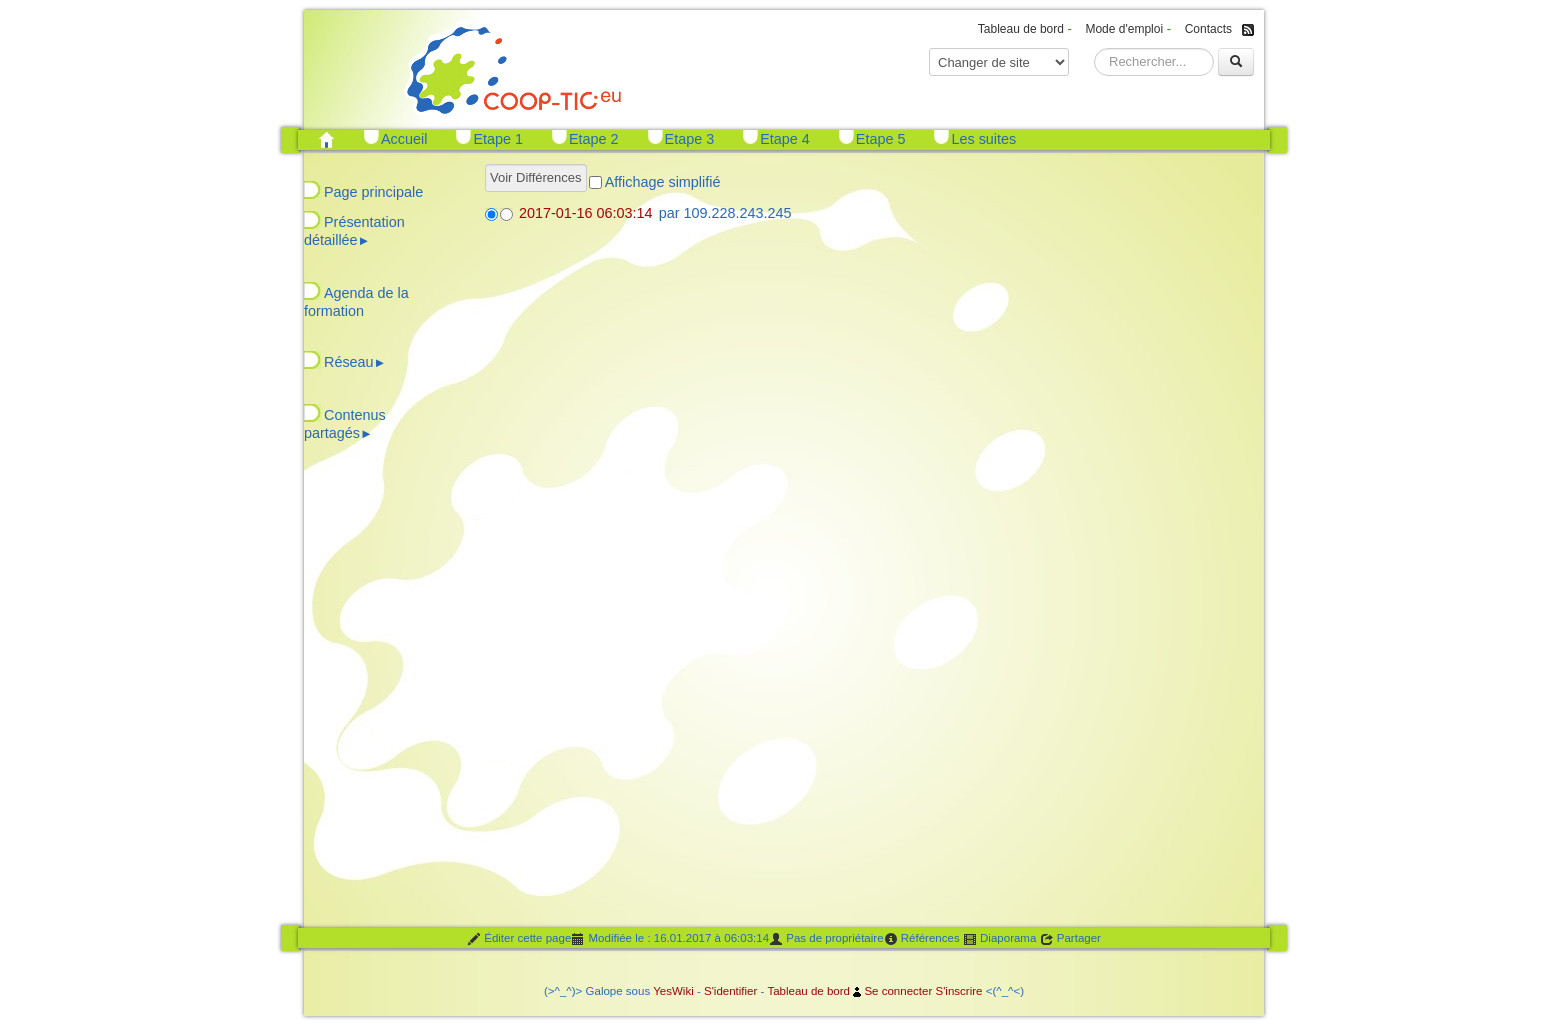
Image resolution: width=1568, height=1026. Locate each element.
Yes (662, 991)
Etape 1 (498, 139)
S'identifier (730, 991)
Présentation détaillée (354, 231)
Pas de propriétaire (826, 939)
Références (922, 939)
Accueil (404, 139)
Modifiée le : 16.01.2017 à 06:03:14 (670, 939)
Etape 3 (690, 139)
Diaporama (1000, 939)
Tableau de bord (1021, 29)
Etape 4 (785, 139)
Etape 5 (881, 139)
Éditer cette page (519, 939)
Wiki (683, 991)
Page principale (373, 192)
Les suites (983, 139)
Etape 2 (594, 139)
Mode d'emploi (1124, 29)
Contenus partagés (345, 424)
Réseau (355, 362)
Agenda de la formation (356, 302)
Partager (1070, 939)
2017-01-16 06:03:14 (586, 213)
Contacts (1208, 29)
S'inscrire (958, 991)
